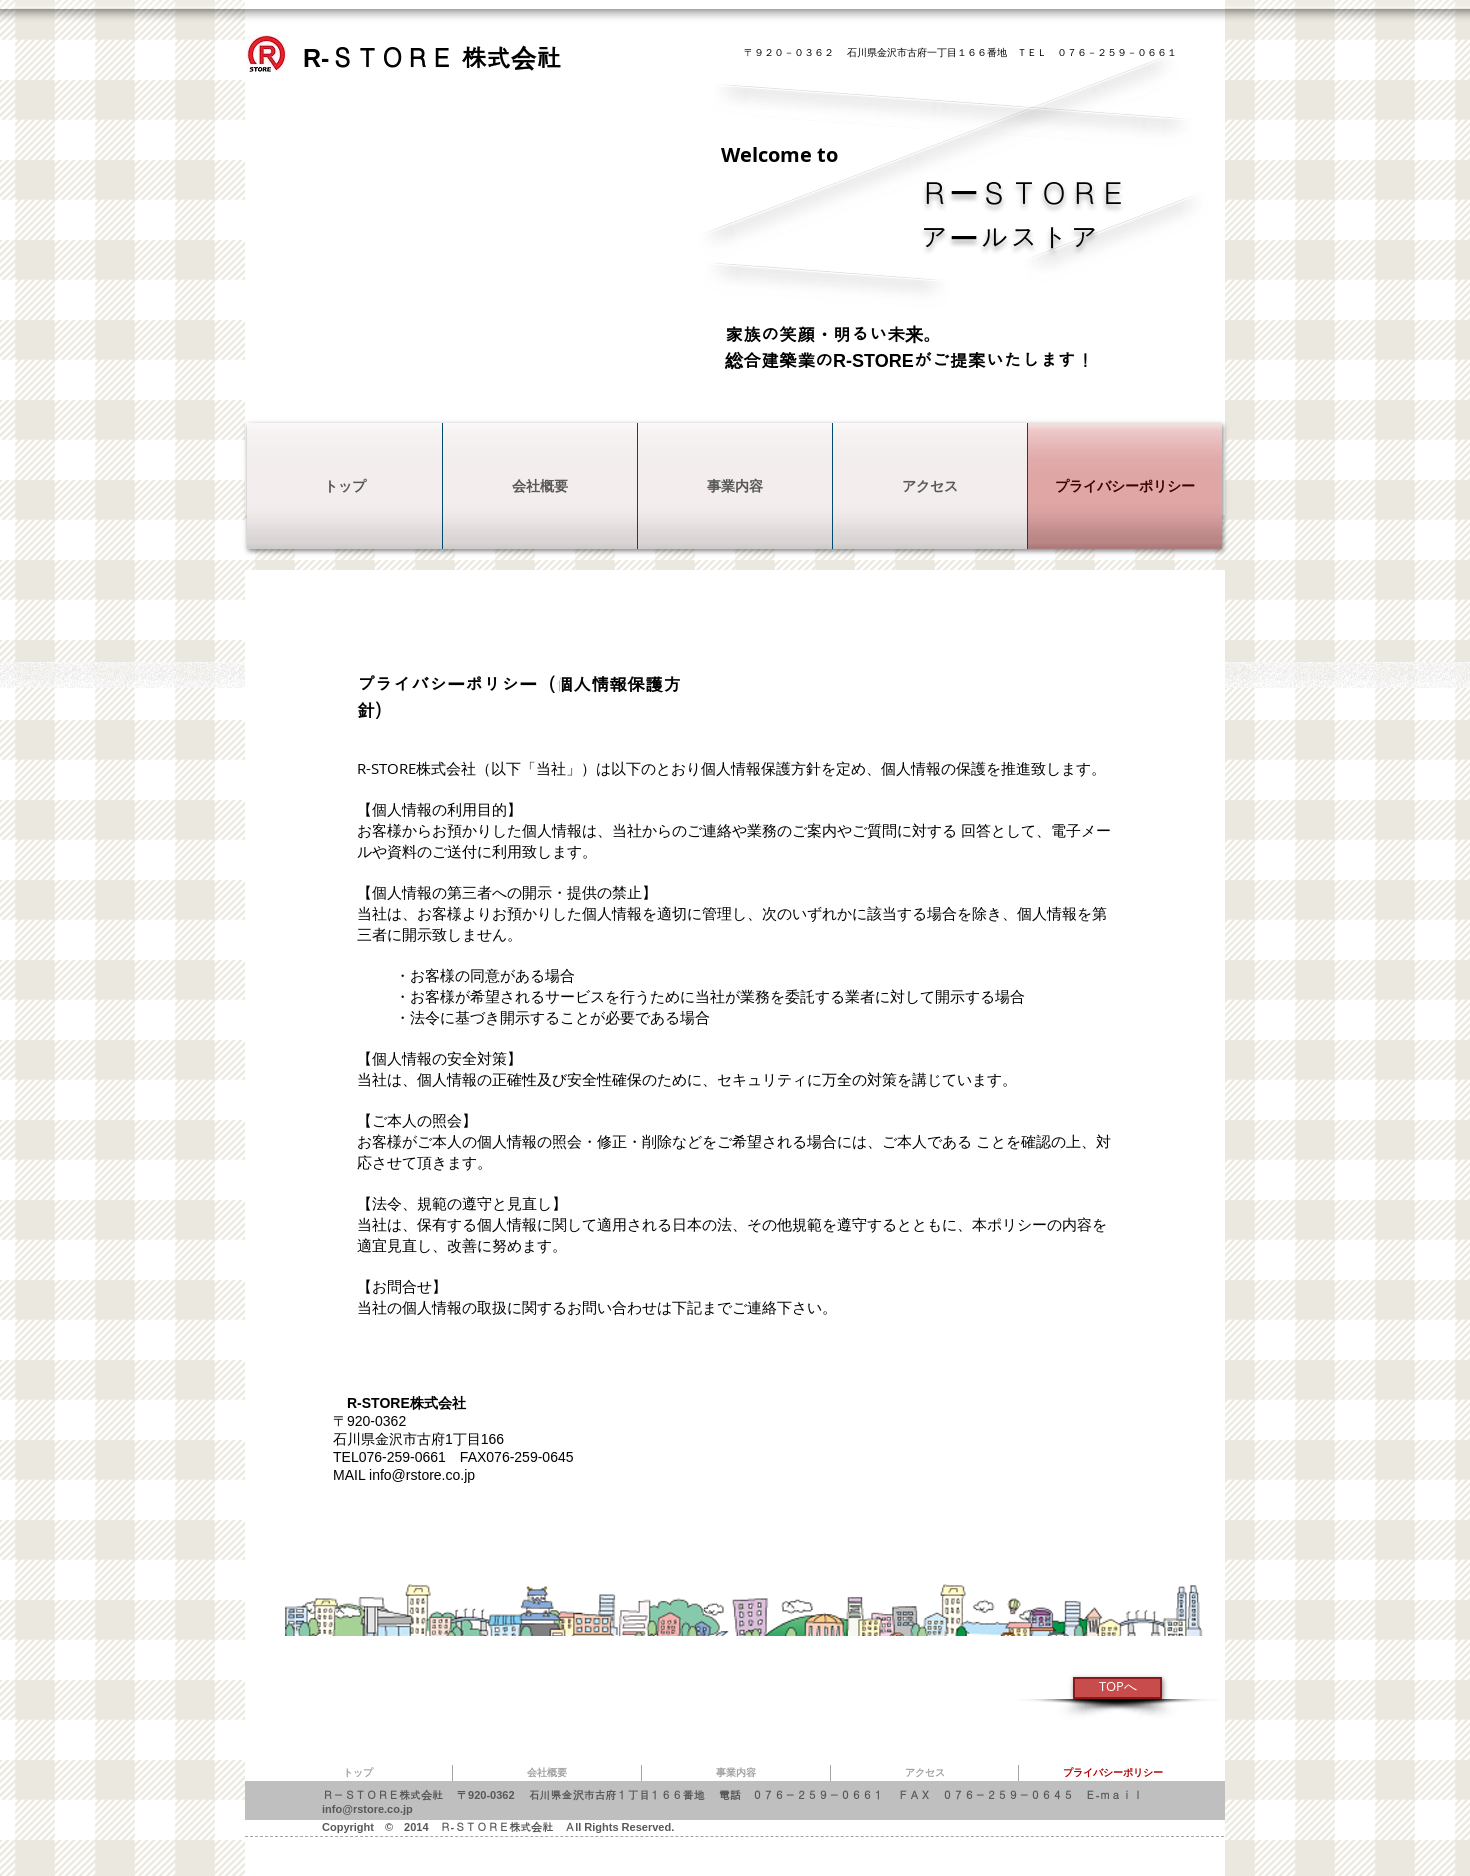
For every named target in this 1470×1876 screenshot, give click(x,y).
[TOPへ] (1117, 1688)
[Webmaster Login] (252, 865)
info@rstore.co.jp (422, 1475)
